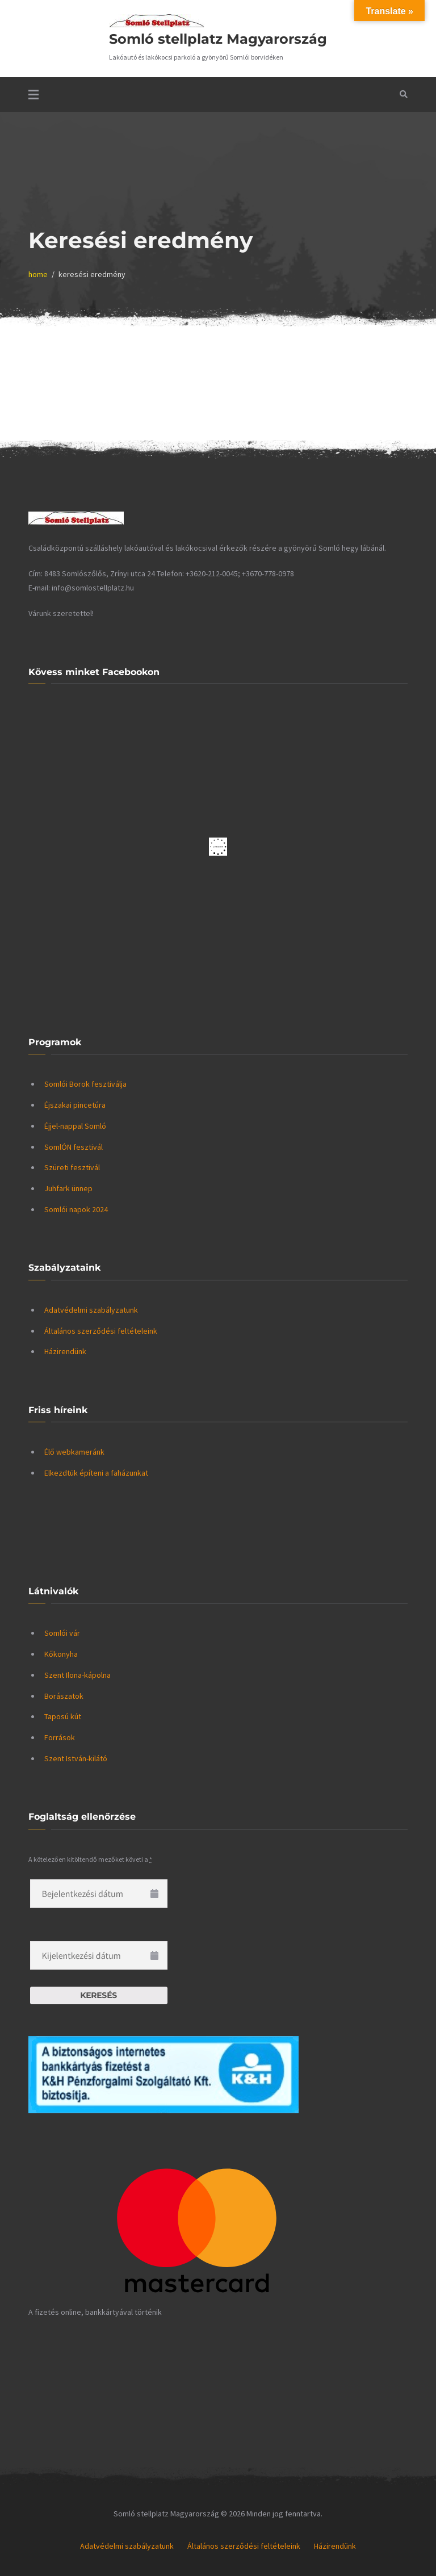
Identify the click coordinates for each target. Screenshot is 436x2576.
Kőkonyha (61, 1654)
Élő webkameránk (74, 1452)
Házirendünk (65, 1351)
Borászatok (63, 1696)
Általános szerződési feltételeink (100, 1331)
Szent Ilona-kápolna (77, 1675)
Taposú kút (62, 1716)
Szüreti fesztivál (72, 1167)
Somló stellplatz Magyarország (218, 39)
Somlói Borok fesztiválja (85, 1084)
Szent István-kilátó (75, 1758)
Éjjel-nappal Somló (75, 1126)
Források (59, 1737)
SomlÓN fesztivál (73, 1147)
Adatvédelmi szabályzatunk (91, 1310)
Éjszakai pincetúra (75, 1105)
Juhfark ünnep (68, 1188)
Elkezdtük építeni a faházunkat (96, 1473)
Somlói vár (62, 1633)
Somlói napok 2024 (76, 1209)
